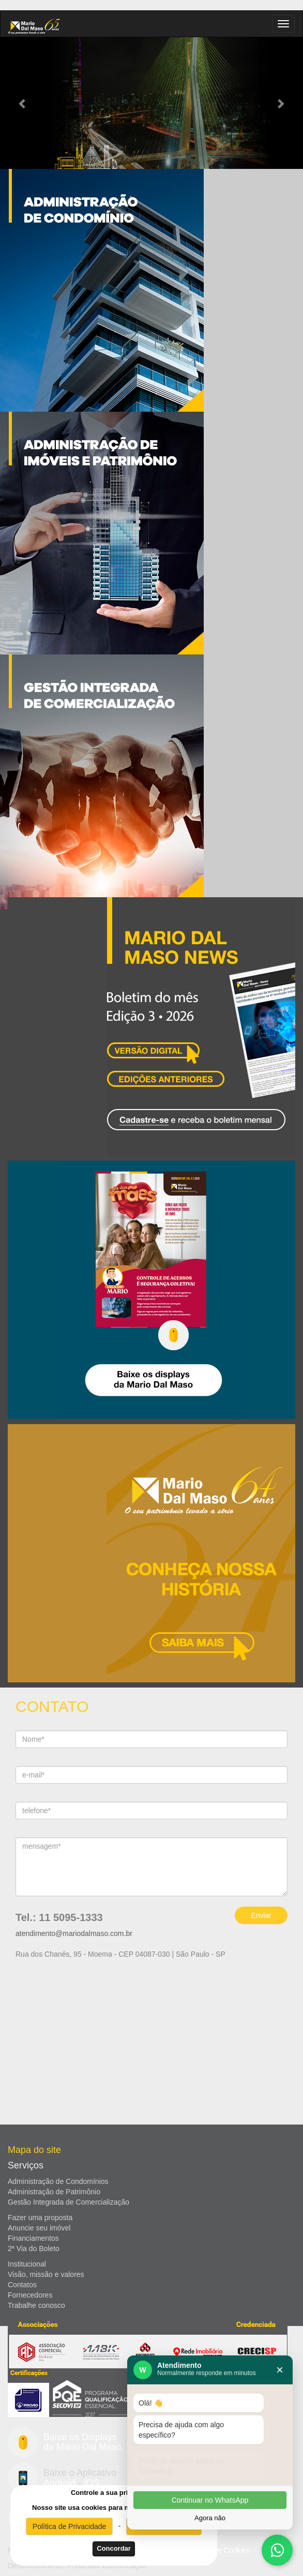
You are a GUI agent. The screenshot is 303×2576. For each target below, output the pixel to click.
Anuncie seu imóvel (39, 2228)
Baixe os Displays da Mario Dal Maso (82, 2442)
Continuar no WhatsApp (210, 2500)
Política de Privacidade (69, 2526)
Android (59, 2483)
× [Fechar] (279, 2370)
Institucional (27, 2264)
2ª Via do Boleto (33, 2248)
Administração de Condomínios (58, 2181)
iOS (91, 2483)
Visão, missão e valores (46, 2274)
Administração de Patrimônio (54, 2192)
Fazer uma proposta (40, 2217)
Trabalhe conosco (36, 2305)
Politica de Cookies (219, 2550)
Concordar (114, 2548)
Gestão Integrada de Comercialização (68, 2202)
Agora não (209, 2518)
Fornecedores (30, 2295)
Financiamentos (33, 2238)
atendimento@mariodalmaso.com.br (74, 1933)
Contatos (22, 2285)
